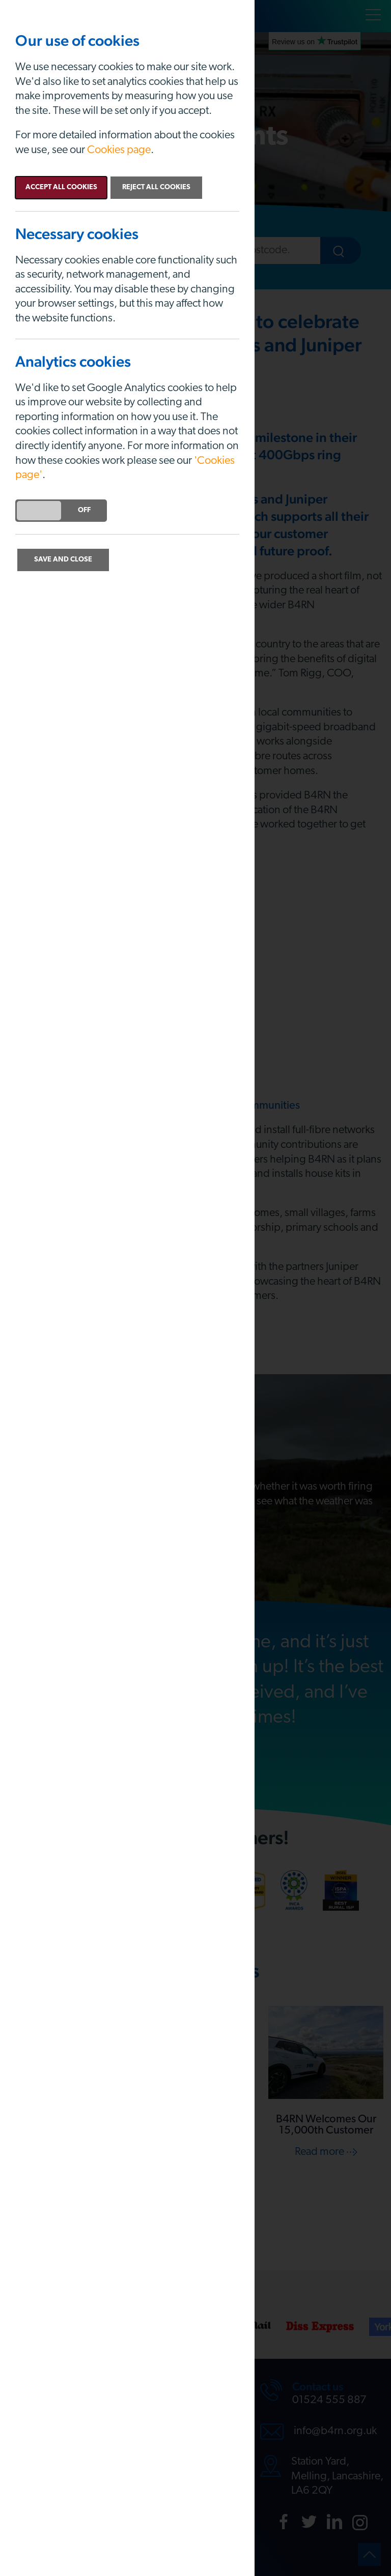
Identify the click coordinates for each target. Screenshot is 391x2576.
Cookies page (119, 150)
